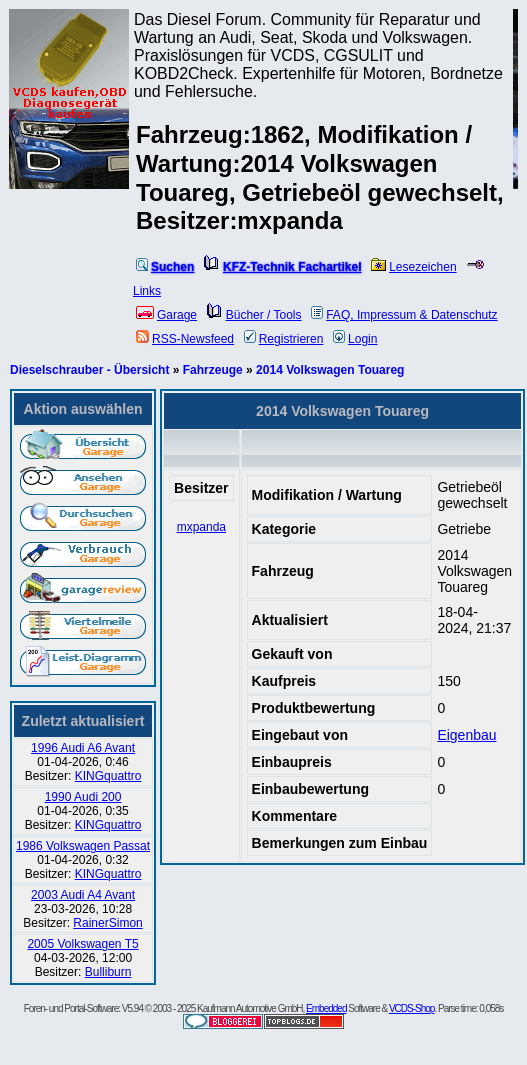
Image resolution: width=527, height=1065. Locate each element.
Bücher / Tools (254, 315)
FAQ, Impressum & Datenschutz (404, 315)
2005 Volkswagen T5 (82, 944)
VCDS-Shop (411, 1008)
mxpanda (201, 527)
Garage (166, 315)
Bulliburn (108, 972)
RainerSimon (107, 923)
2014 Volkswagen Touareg (330, 370)
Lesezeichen (413, 267)
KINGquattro (108, 776)
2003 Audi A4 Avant (83, 895)
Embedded (326, 1008)
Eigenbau (466, 735)
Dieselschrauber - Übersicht (89, 370)
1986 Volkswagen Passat (83, 846)
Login (355, 339)
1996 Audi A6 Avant (83, 748)
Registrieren (284, 339)
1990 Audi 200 (83, 797)
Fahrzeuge (213, 370)
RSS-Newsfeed (185, 339)
